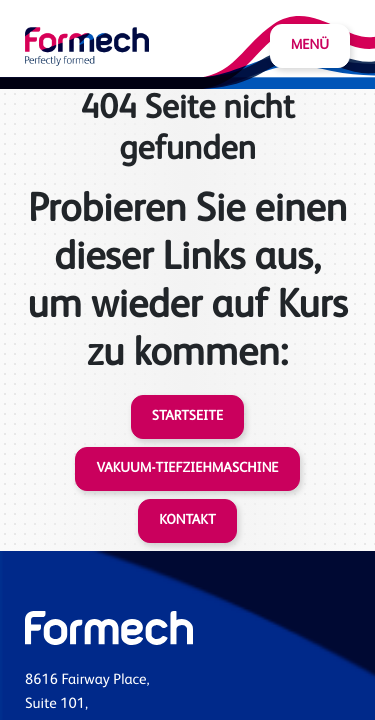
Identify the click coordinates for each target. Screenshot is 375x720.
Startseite (187, 417)
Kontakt (187, 521)
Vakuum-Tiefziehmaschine (187, 469)
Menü (310, 46)
